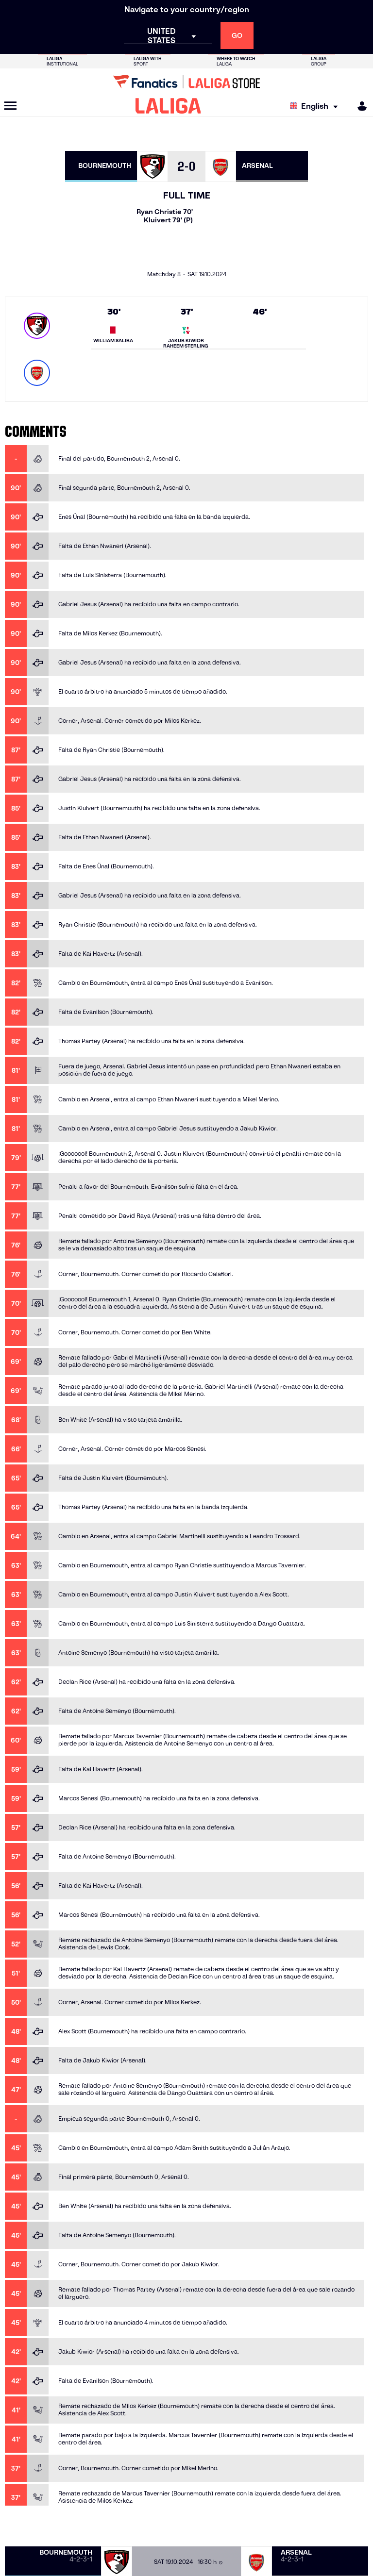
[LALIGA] (168, 106)
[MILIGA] (359, 106)
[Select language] (316, 106)
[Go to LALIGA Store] (186, 81)
